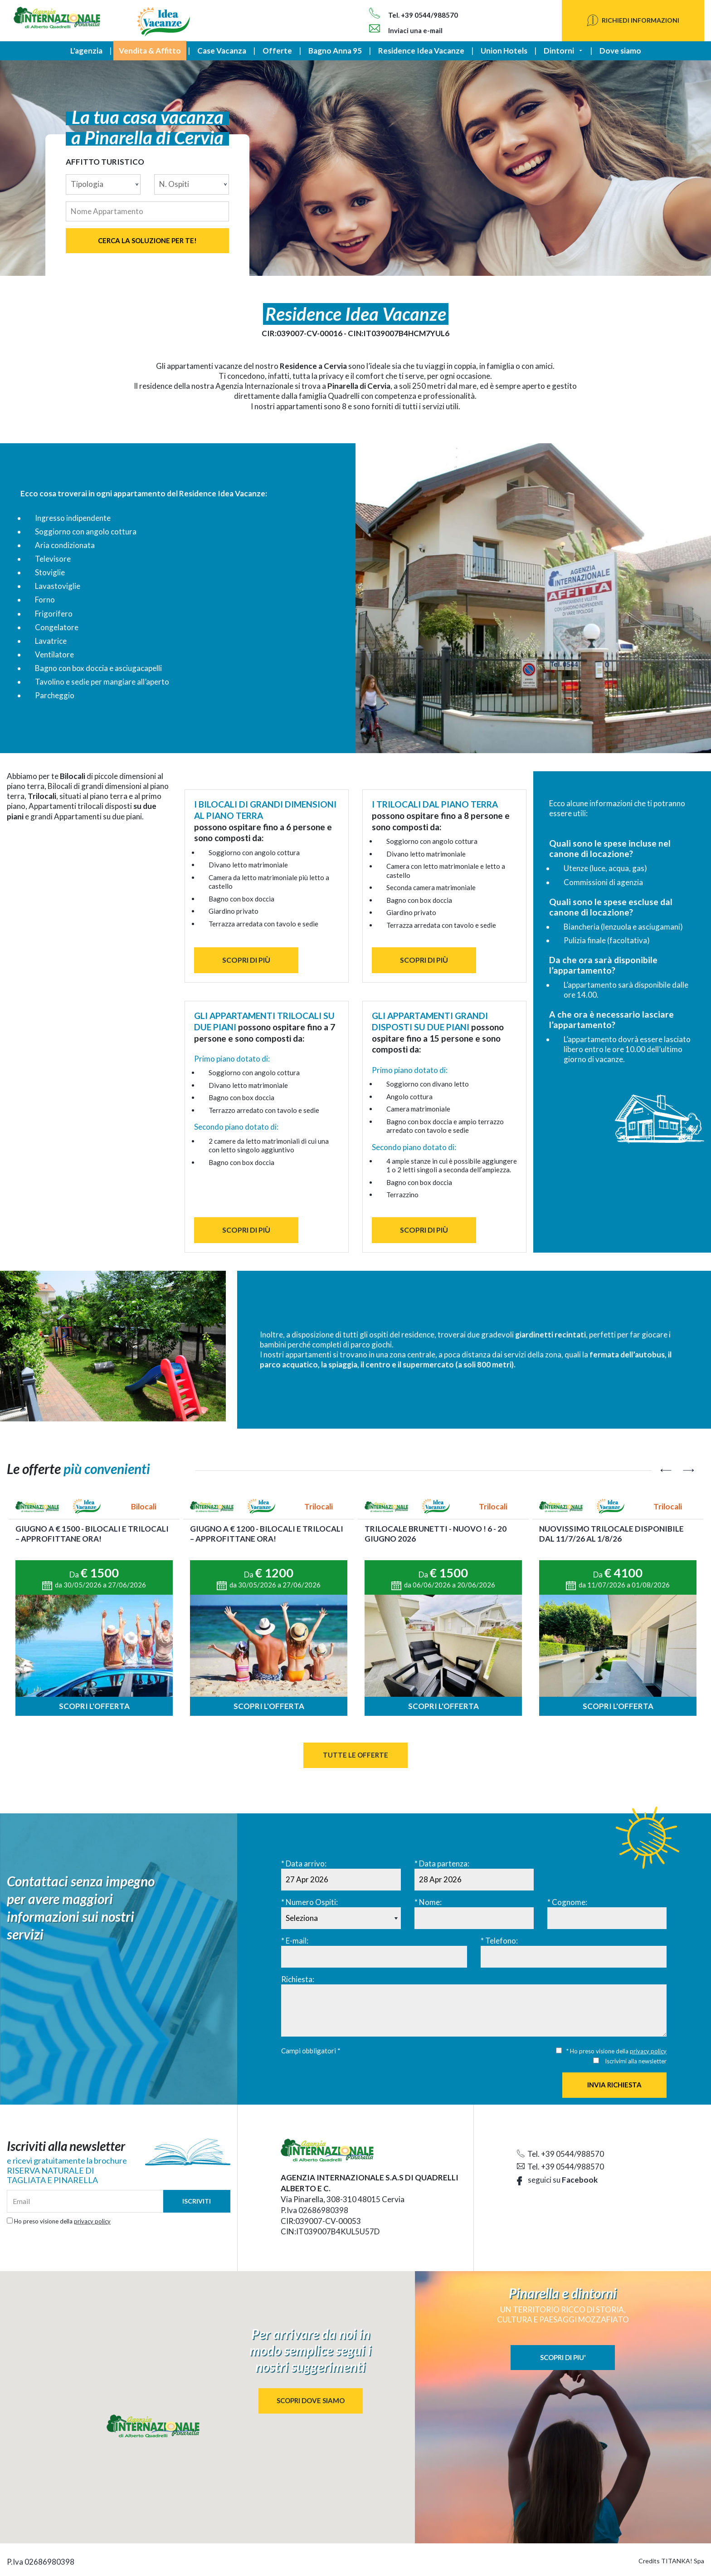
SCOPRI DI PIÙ (246, 959)
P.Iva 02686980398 (314, 2210)
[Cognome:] (607, 1918)
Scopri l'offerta (94, 1706)
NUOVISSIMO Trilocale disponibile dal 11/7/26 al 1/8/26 (611, 1533)
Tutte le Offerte (355, 1755)
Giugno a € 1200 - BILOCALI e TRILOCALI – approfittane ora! (266, 1533)
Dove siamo (620, 50)
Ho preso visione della (62, 2221)
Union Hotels (504, 50)
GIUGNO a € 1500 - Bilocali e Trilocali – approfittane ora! (92, 1533)
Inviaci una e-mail (406, 30)
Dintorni (559, 50)
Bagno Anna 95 (335, 50)
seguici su (557, 2179)
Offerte (277, 50)
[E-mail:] (374, 1957)
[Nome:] (474, 1918)
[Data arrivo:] (340, 1879)
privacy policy (648, 2051)
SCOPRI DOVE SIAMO (311, 2400)
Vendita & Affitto (150, 50)
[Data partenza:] (474, 1879)
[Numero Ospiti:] (340, 1918)
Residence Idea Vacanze (421, 50)
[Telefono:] (574, 1957)
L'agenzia (86, 50)
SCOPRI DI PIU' (563, 2357)
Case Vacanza (221, 50)
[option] (94, 1607)
